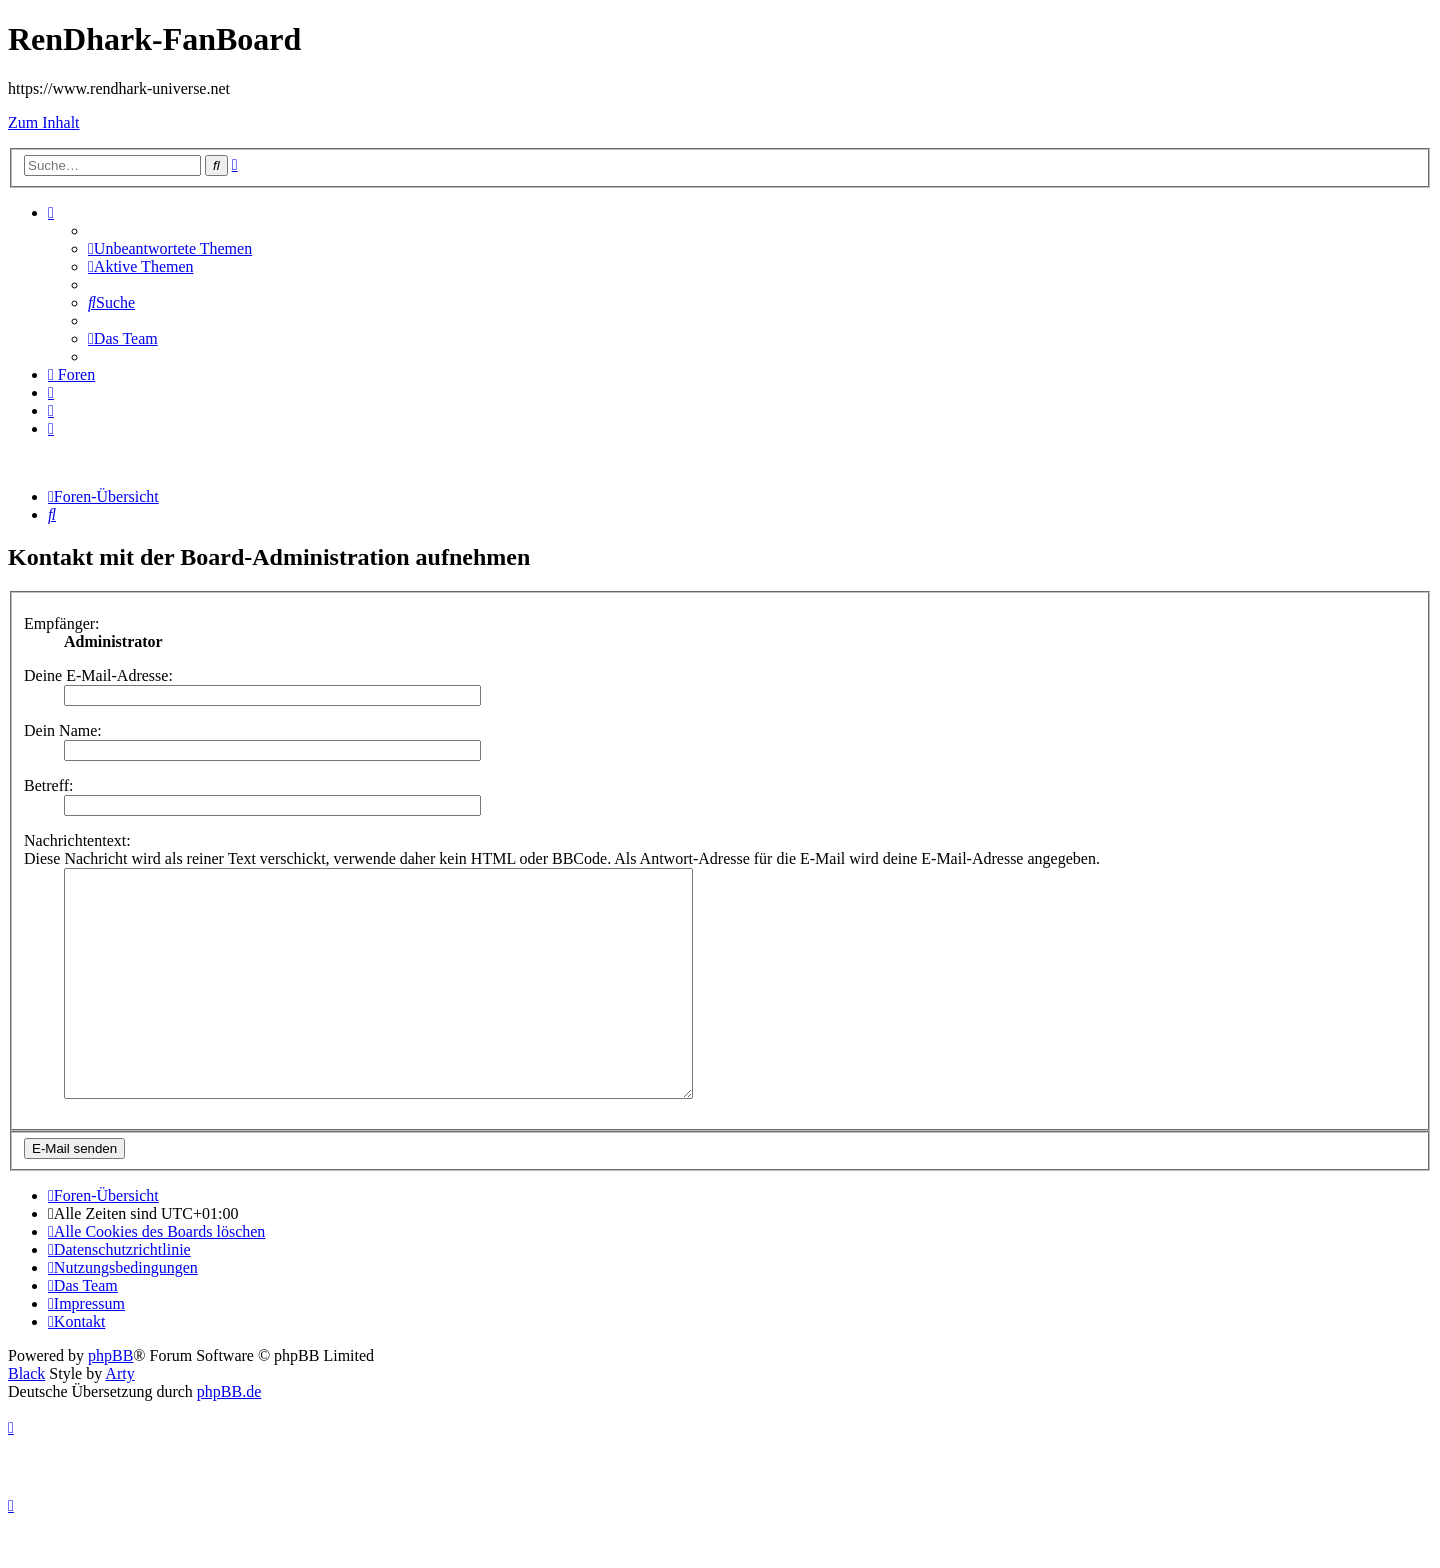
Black (26, 1418)
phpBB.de (229, 1436)
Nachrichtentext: (77, 840)
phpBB (110, 1400)
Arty (119, 1418)
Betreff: (48, 785)
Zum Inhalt (44, 122)
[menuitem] (170, 248)
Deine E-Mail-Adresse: (98, 675)
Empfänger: (62, 623)
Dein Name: (63, 730)
